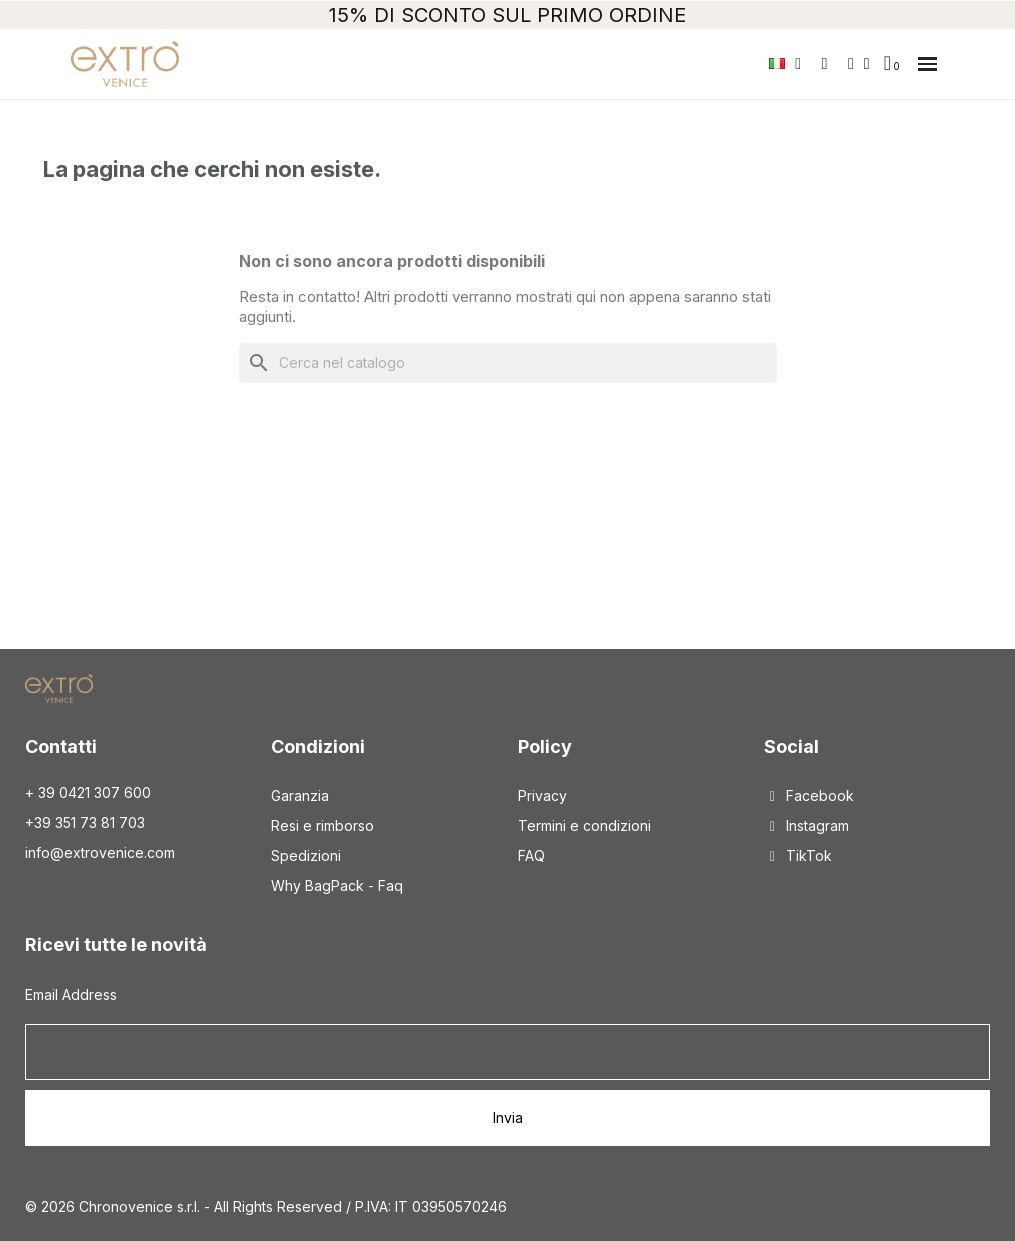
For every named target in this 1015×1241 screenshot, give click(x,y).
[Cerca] (508, 363)
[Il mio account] (859, 64)
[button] (927, 64)
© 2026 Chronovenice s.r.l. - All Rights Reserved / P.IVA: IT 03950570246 (266, 1206)
